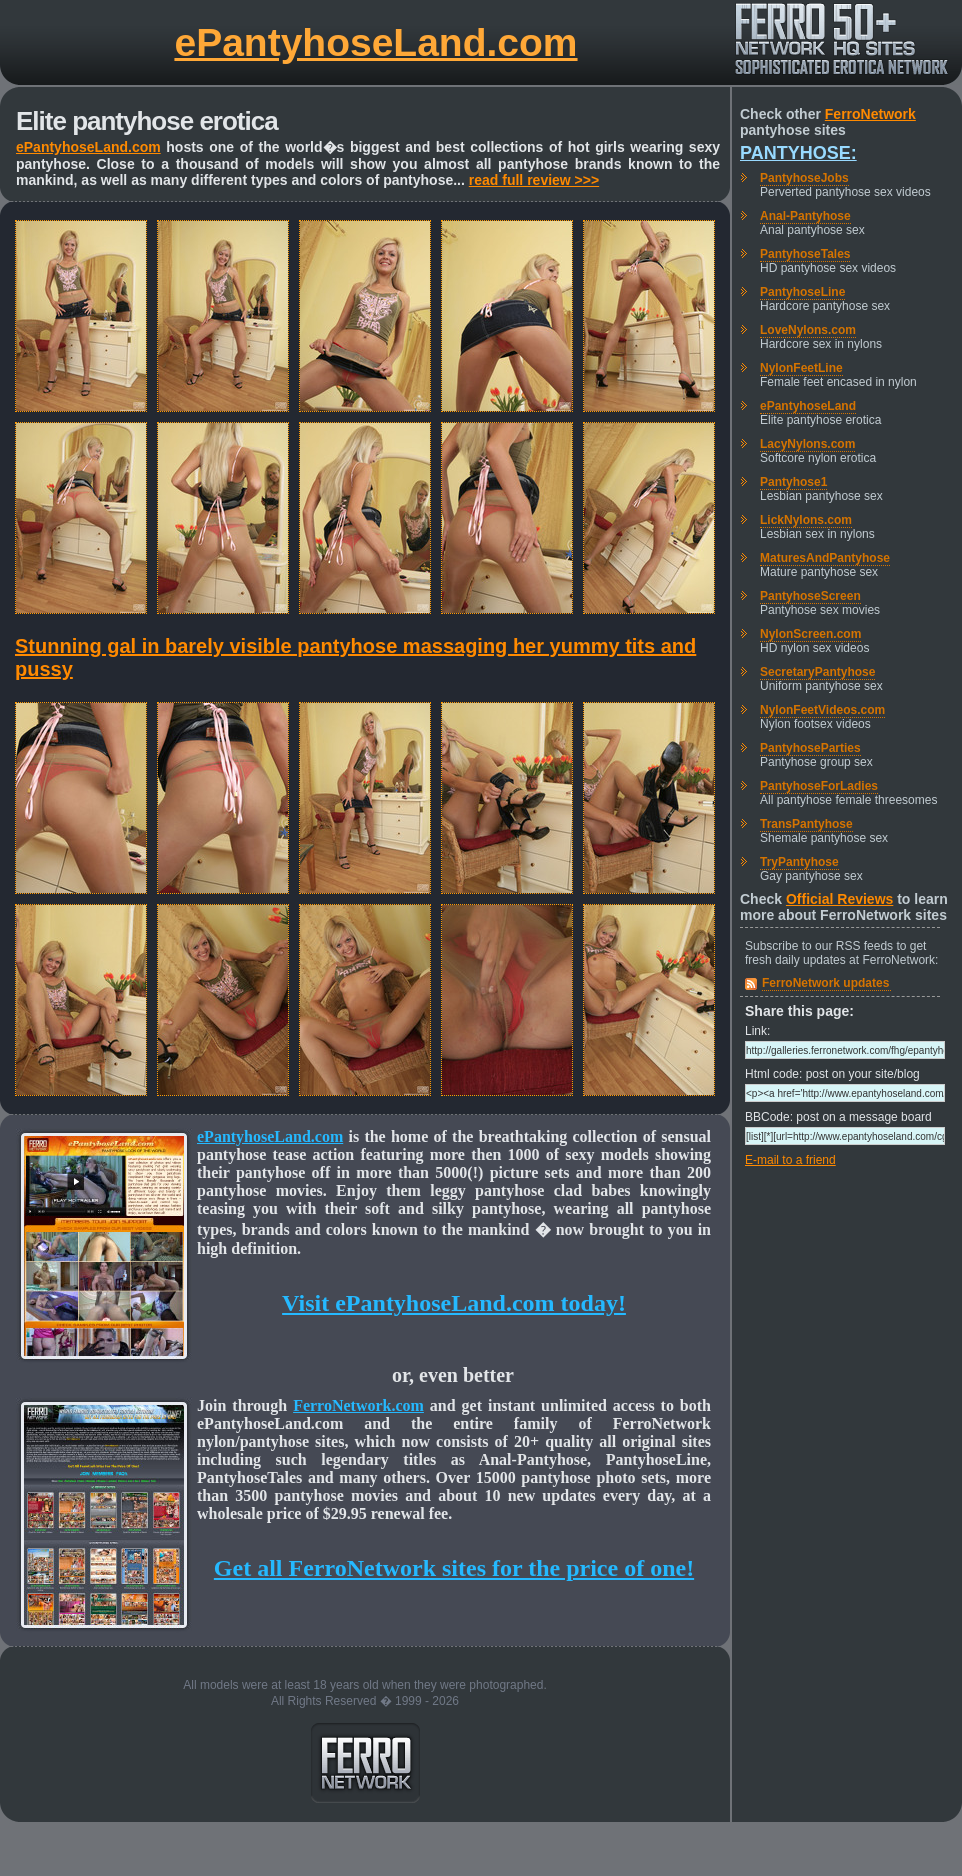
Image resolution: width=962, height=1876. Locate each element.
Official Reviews (839, 899)
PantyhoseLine (802, 292)
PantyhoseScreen (810, 596)
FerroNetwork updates (825, 983)
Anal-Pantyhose (805, 216)
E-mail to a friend (790, 1160)
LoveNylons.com (808, 330)
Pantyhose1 (793, 482)
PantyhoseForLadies (819, 786)
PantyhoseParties (810, 748)
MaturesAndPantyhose (825, 558)
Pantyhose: (798, 153)
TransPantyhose (806, 824)
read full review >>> (534, 180)
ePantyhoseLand (808, 406)
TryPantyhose (799, 862)
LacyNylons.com (807, 444)
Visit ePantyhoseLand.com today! (454, 1303)
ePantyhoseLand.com (375, 42)
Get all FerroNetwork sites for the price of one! (454, 1568)
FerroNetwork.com (358, 1405)
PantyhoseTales (805, 254)
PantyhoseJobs (804, 178)
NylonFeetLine (801, 368)
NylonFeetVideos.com (822, 710)
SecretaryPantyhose (817, 672)
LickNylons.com (806, 520)
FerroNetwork (870, 114)
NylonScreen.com (810, 634)
